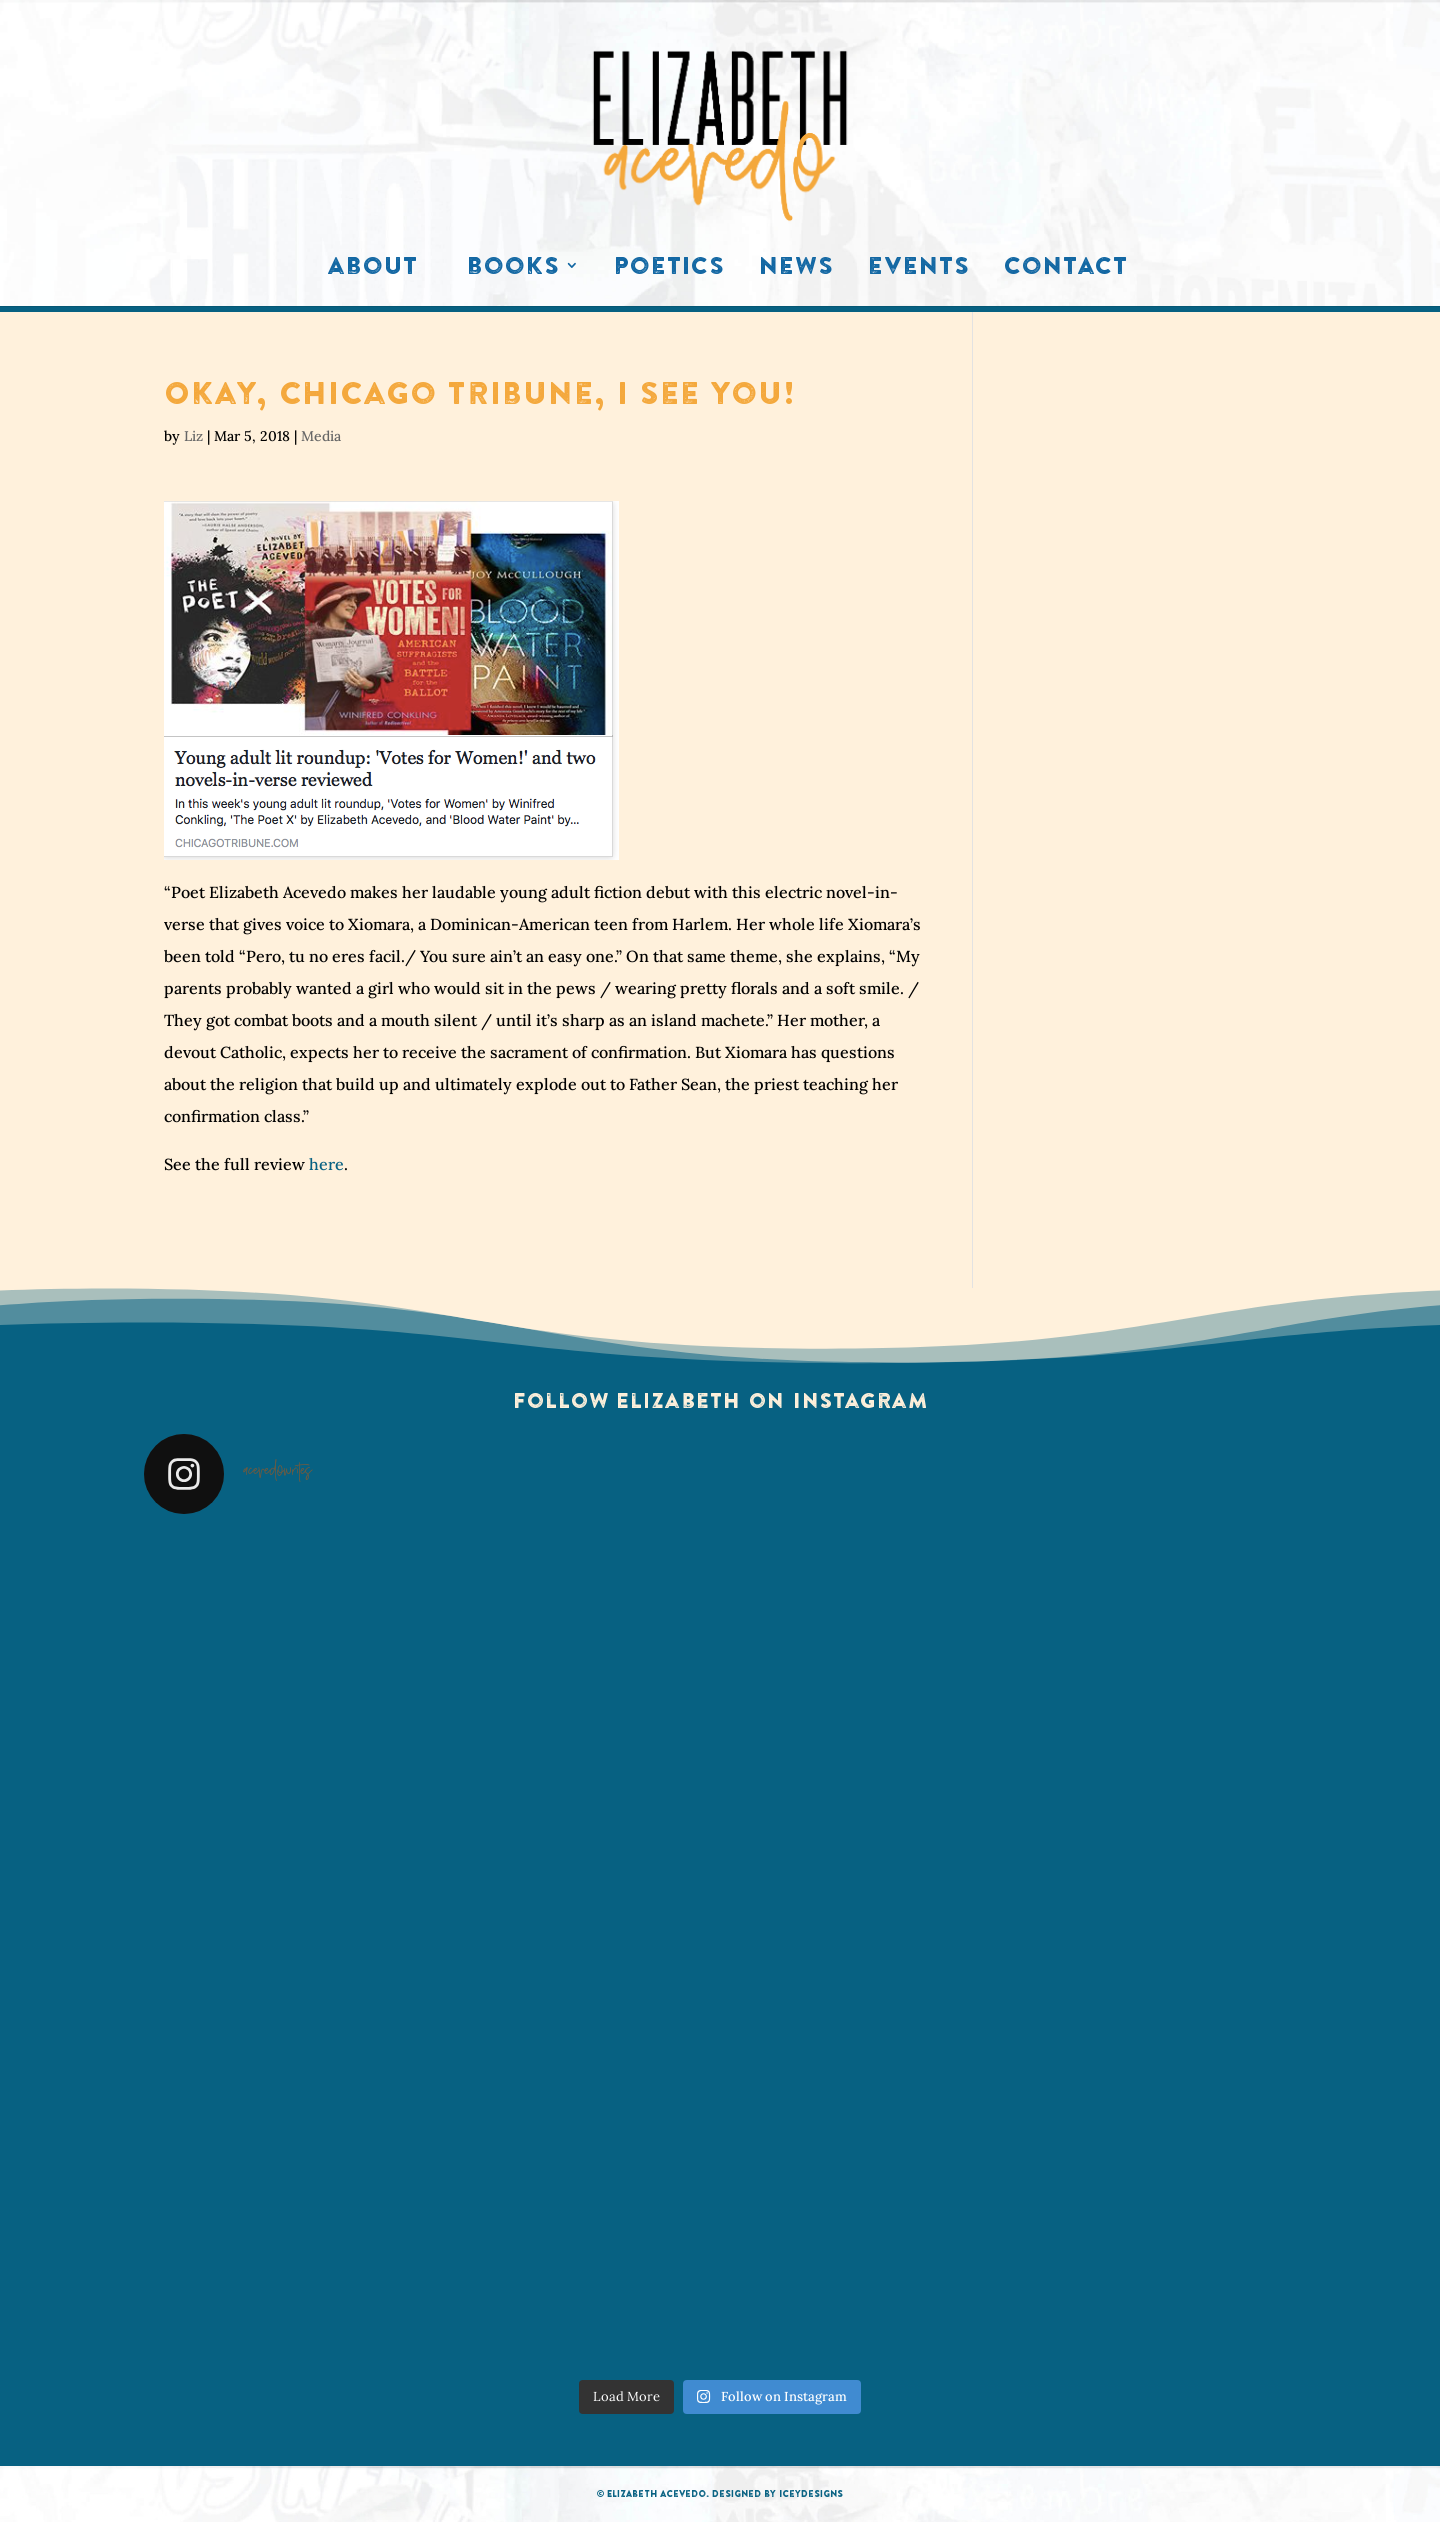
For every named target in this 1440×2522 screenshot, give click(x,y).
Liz (193, 436)
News (796, 270)
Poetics (669, 270)
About (372, 270)
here (326, 1164)
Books (513, 270)
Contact (1066, 270)
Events (919, 270)
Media (321, 436)
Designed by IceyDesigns (777, 2493)
